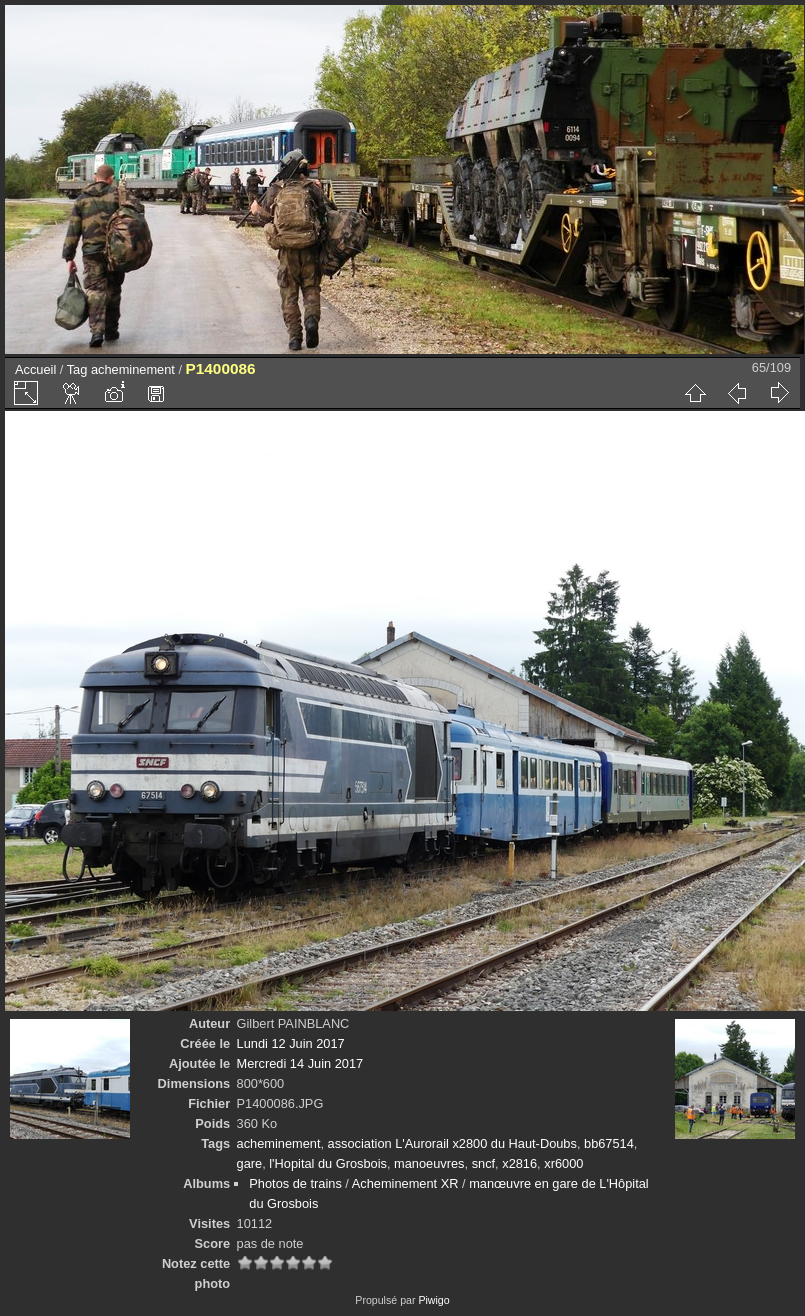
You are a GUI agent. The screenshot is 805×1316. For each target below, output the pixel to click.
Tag (77, 369)
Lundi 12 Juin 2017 (291, 1043)
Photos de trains (295, 1183)
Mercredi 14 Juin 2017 (300, 1063)
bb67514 (609, 1143)
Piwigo (433, 1300)
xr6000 (563, 1163)
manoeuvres (429, 1163)
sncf (483, 1163)
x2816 (519, 1163)
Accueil (35, 369)
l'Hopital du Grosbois (328, 1163)
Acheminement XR (405, 1183)
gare (250, 1163)
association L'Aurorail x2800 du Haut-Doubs (452, 1143)
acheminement (133, 369)
